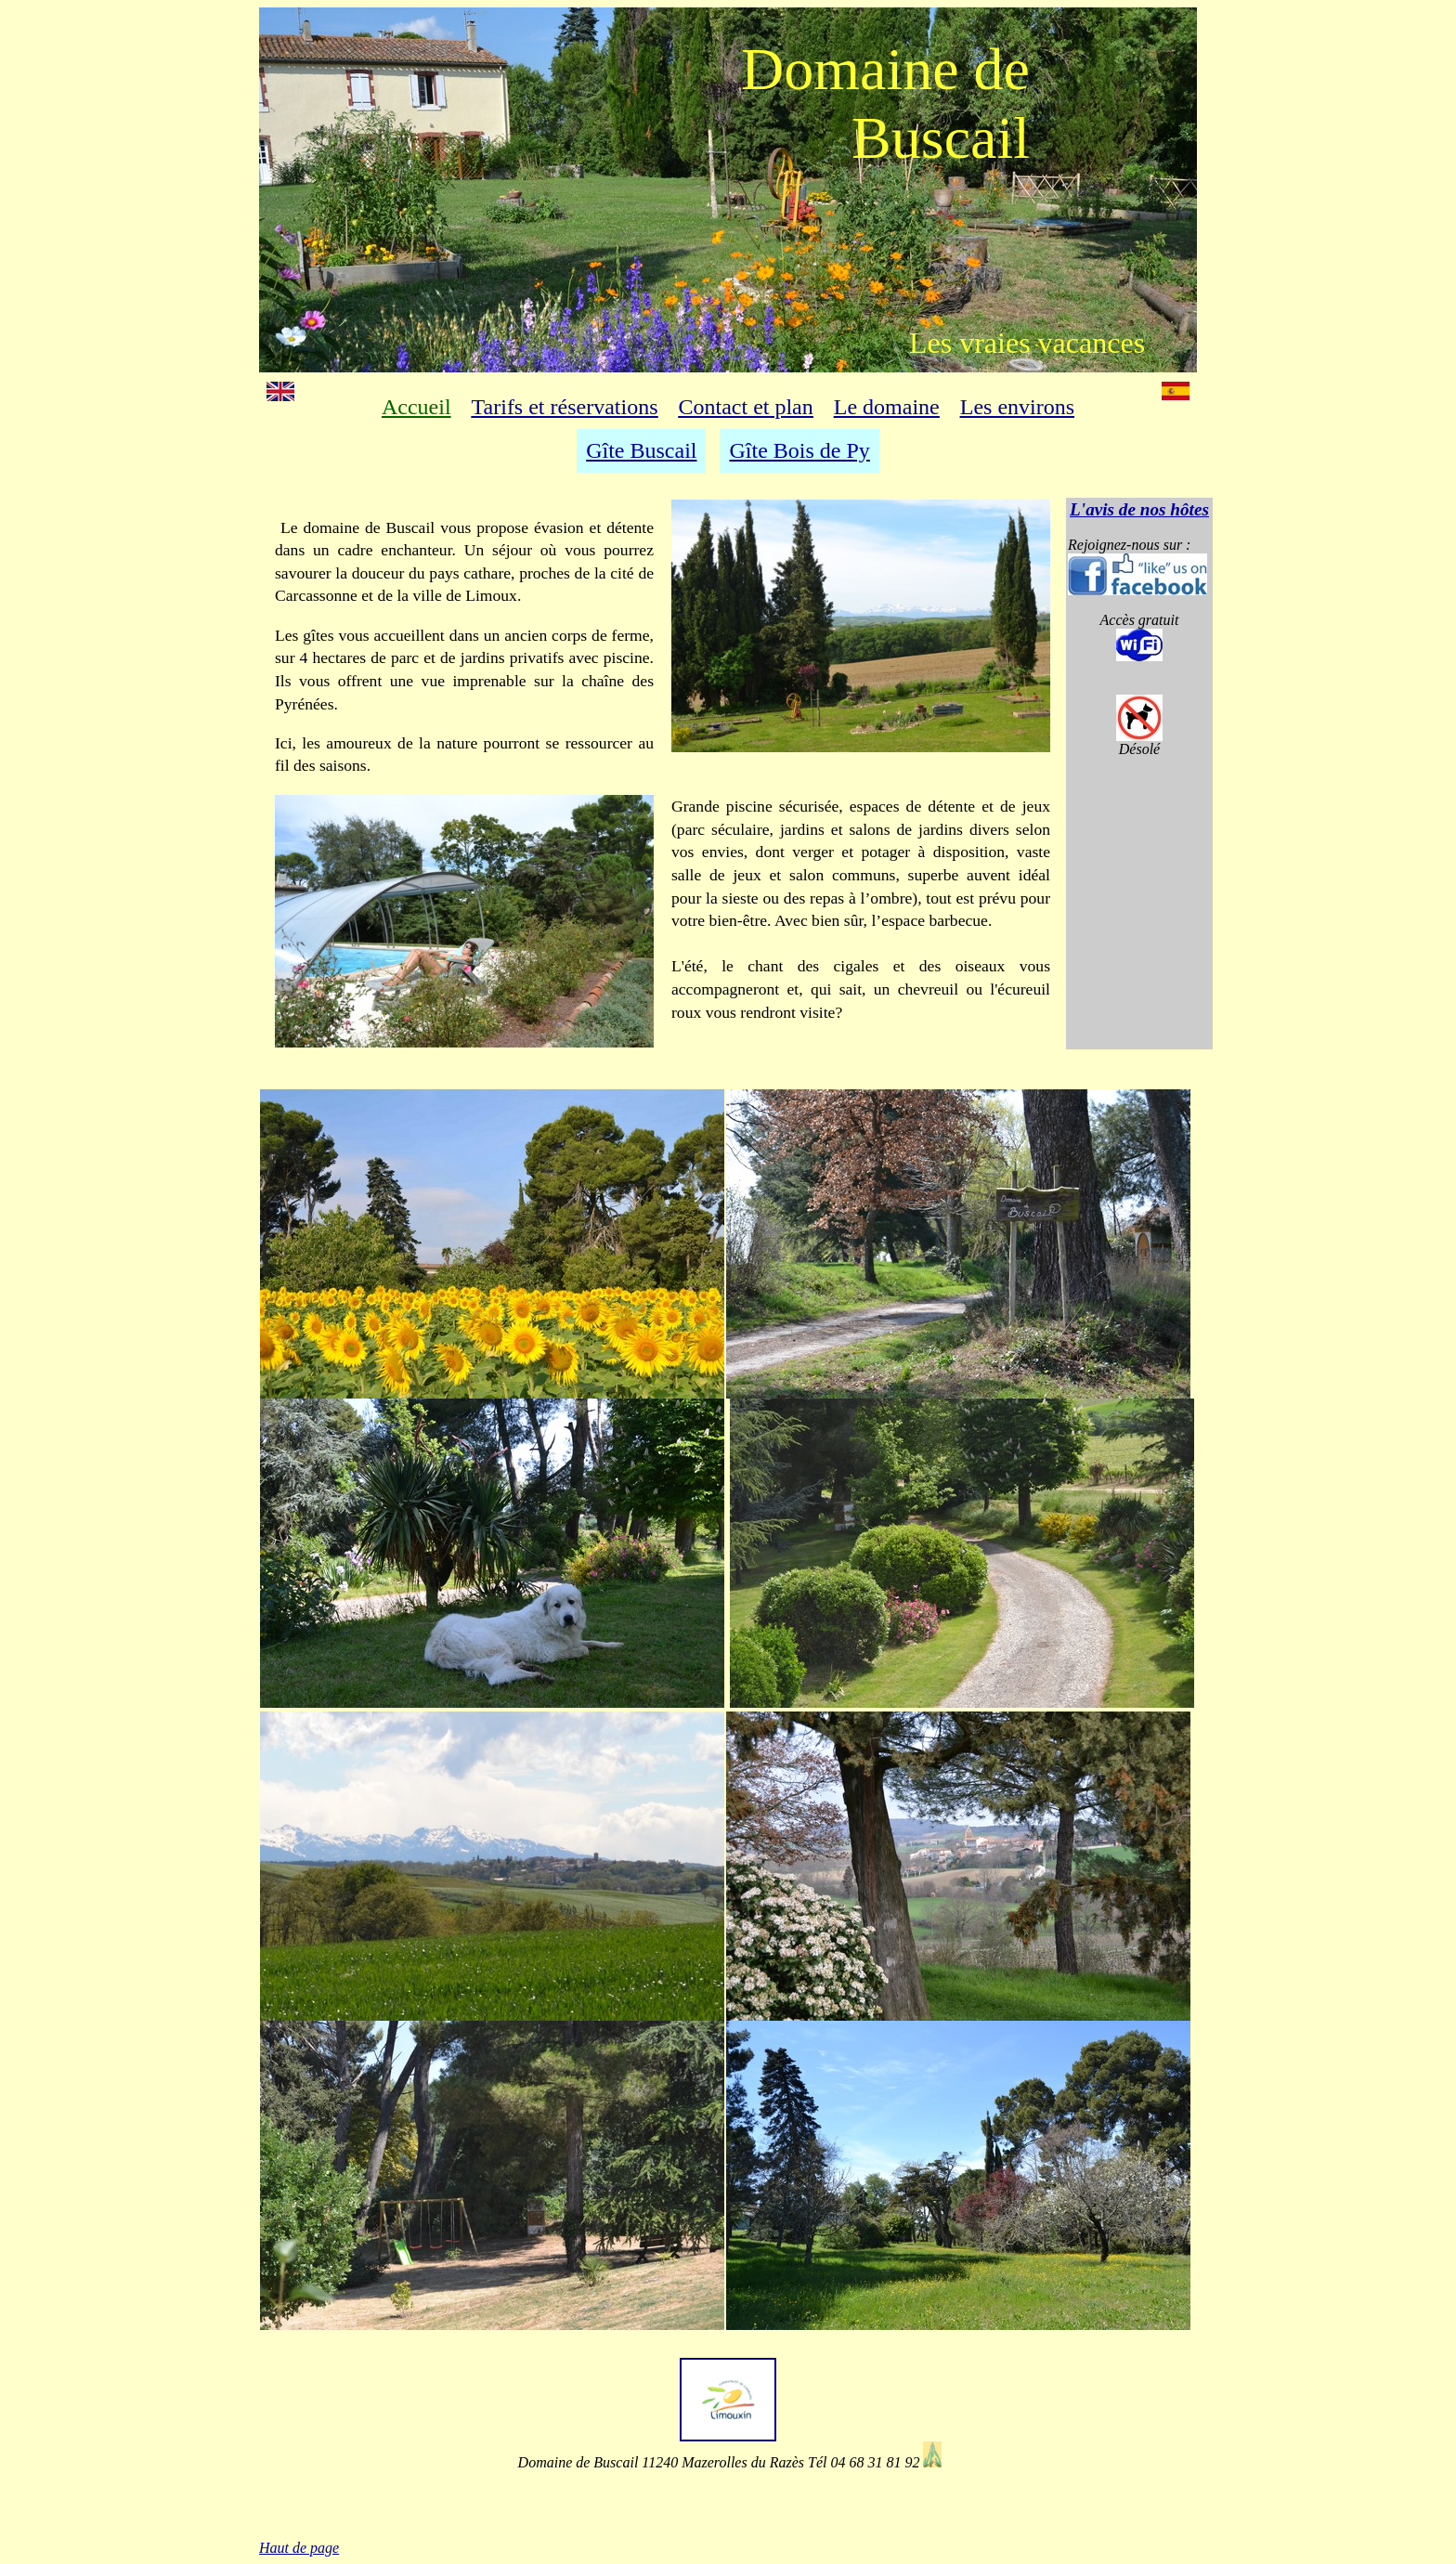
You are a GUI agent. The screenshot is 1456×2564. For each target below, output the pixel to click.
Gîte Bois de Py (799, 450)
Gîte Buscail (641, 450)
